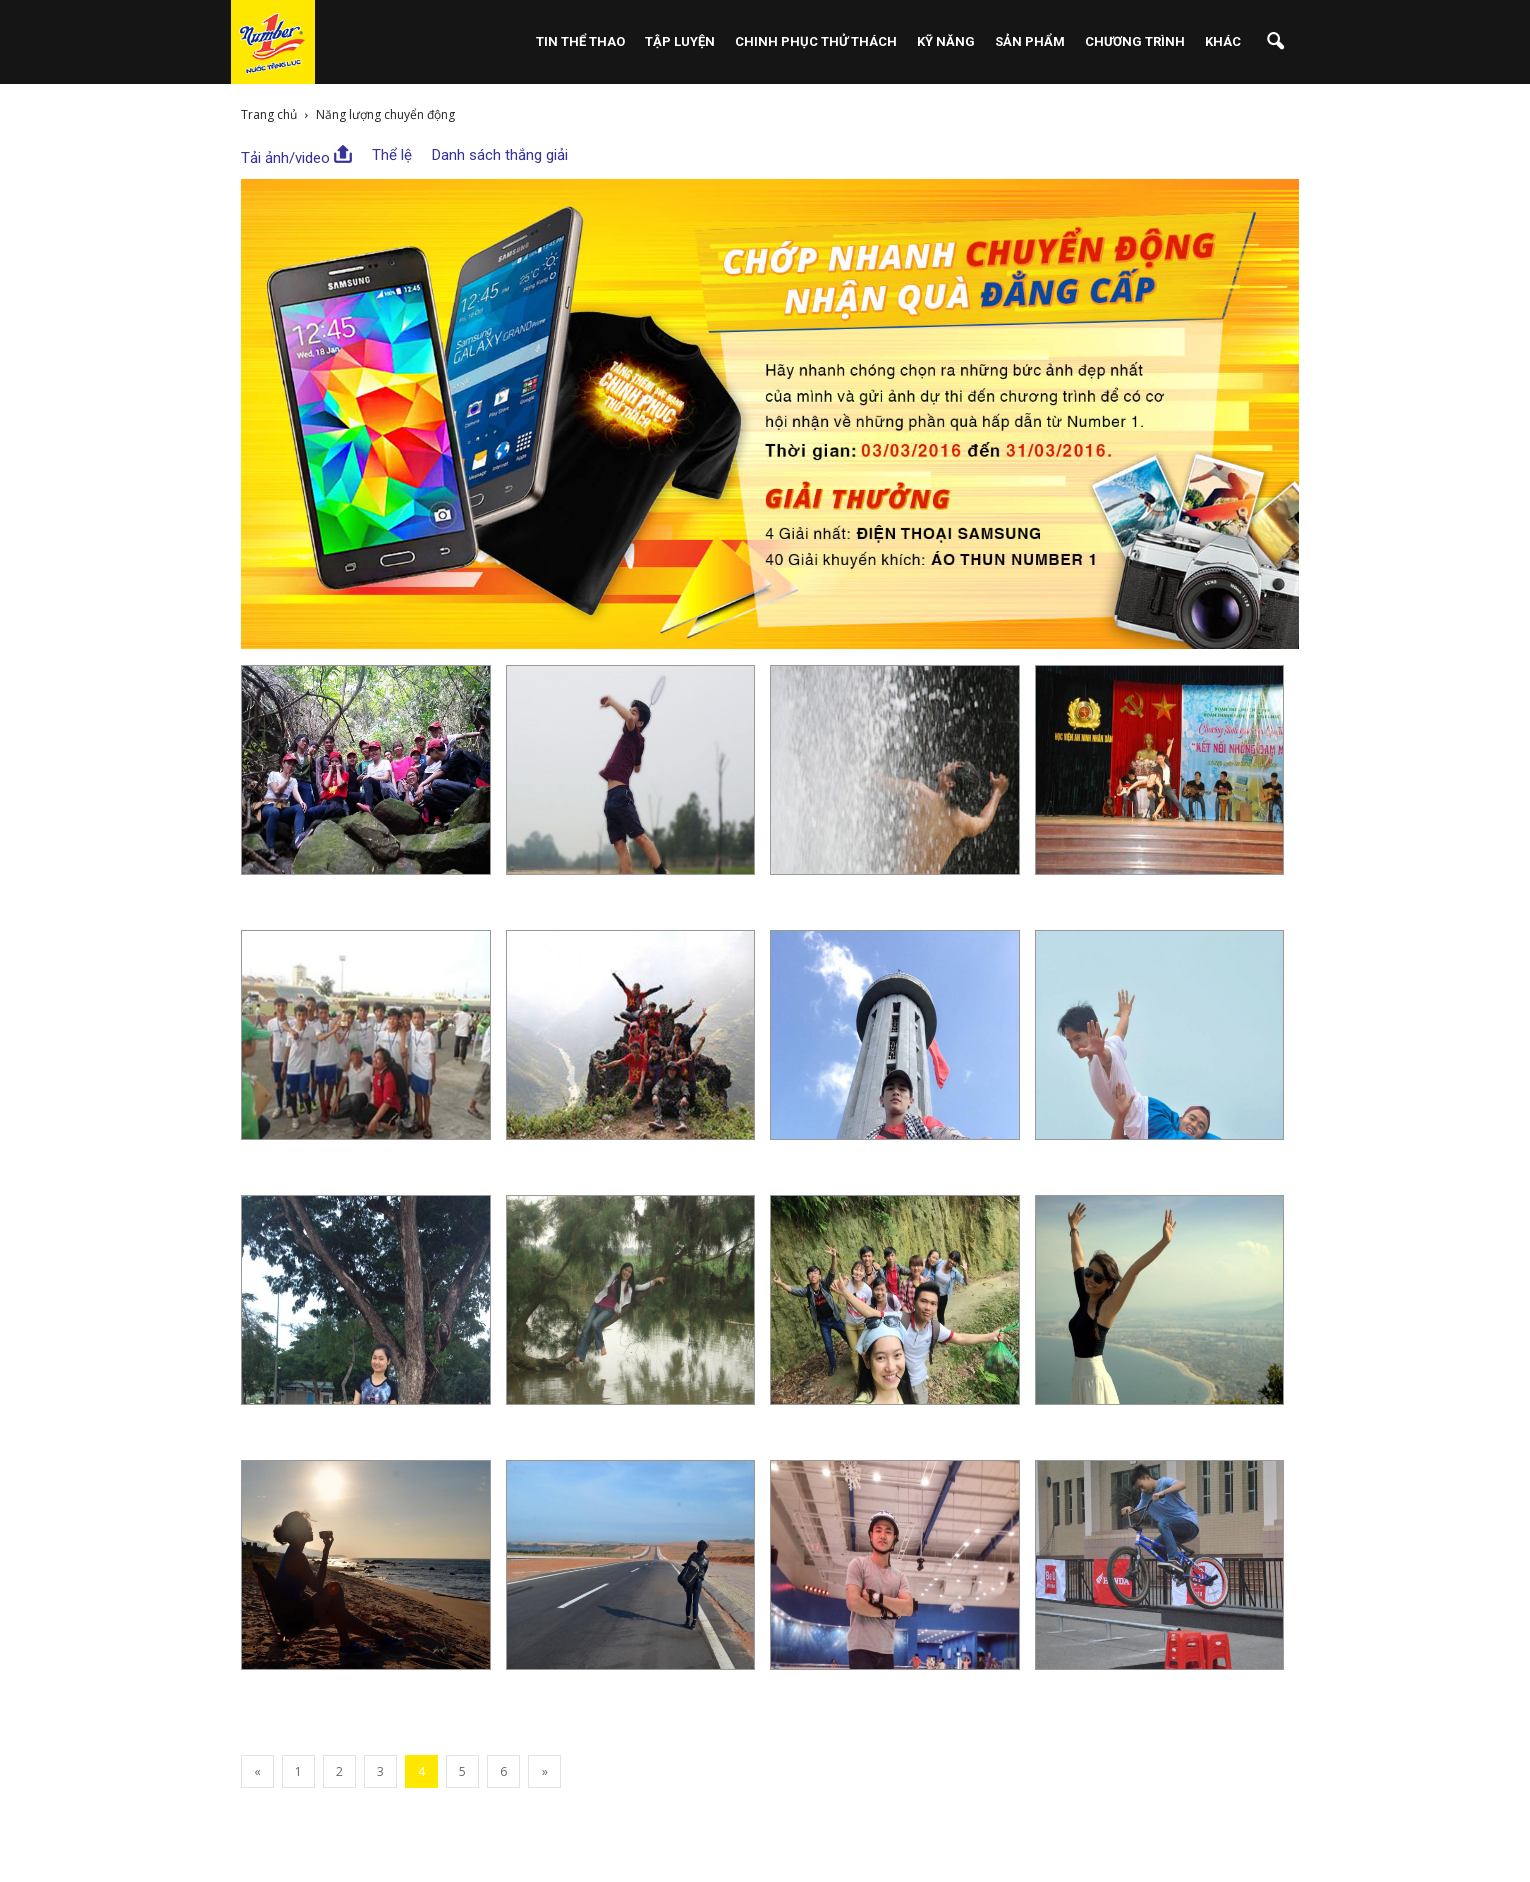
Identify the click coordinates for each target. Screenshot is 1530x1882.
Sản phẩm (1030, 41)
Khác (1223, 41)
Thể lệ (392, 155)
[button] (1275, 42)
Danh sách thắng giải (500, 155)
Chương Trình (1135, 41)
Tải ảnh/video (296, 156)
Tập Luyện (680, 41)
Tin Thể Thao (580, 41)
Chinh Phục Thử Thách (816, 41)
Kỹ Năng (946, 41)
